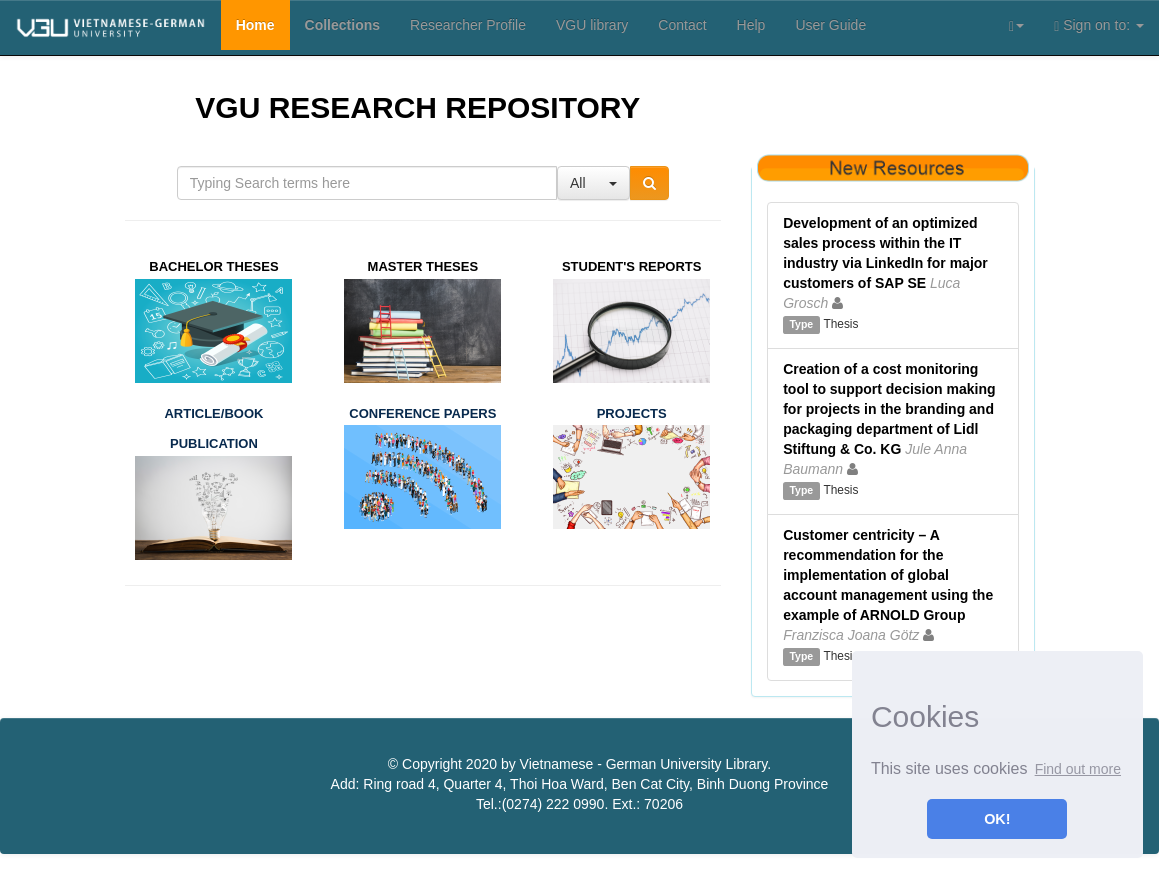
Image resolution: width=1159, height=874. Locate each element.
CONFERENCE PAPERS (422, 413)
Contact (682, 25)
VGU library (592, 25)
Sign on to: (1099, 25)
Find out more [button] (1078, 769)
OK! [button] (997, 819)
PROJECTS (632, 413)
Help (751, 25)
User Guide (830, 25)
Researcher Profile (468, 25)
